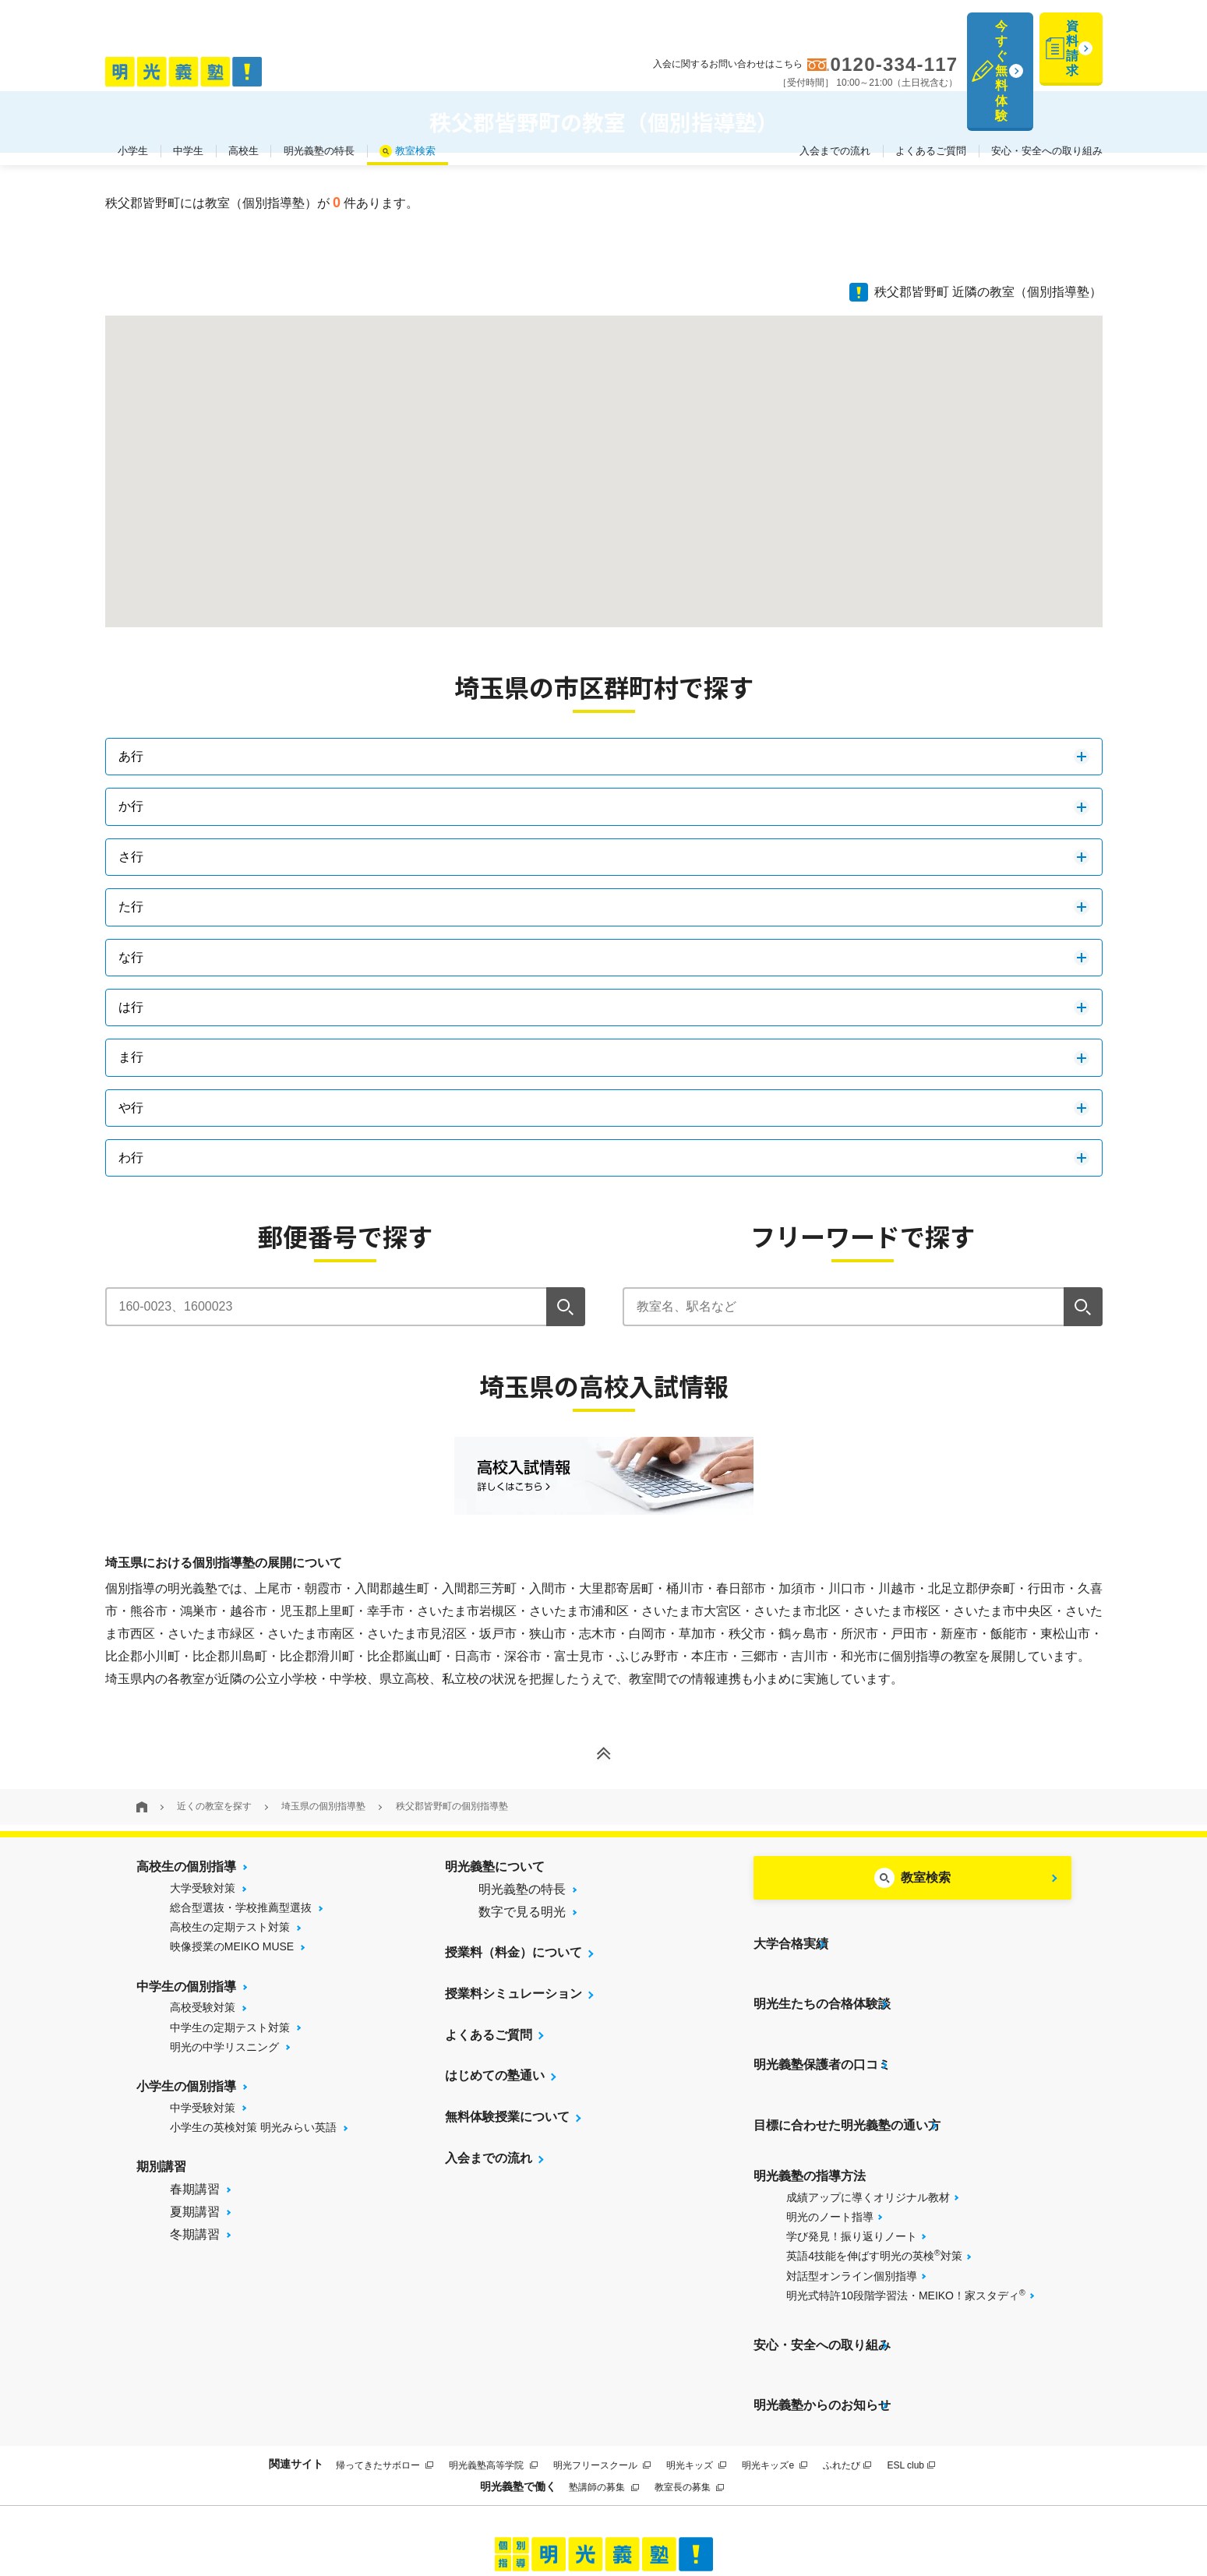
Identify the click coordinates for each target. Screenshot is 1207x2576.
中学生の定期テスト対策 (230, 2027)
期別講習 (161, 2166)
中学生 (188, 77)
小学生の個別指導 (186, 2086)
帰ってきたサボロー (384, 2348)
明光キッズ (696, 2348)
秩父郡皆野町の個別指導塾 (452, 1806)
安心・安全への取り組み (1047, 77)
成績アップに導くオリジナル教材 (868, 2119)
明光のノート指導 (829, 2139)
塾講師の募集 (603, 2371)
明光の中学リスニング (224, 2047)
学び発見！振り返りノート (851, 2158)
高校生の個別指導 (186, 1866)
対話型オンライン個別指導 (851, 2198)
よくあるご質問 (930, 77)
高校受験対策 (202, 2007)
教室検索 (415, 77)
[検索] (565, 1306)
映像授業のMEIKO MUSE (232, 1946)
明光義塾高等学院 (493, 2348)
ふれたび (847, 2348)
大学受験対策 (202, 1888)
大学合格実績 (790, 1933)
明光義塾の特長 (319, 77)
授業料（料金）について (513, 1952)
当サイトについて (395, 2507)
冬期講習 (195, 2234)
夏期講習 (195, 2211)
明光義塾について (495, 1866)
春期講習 (195, 2189)
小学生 (133, 77)
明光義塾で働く (518, 2369)
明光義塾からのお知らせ (822, 2298)
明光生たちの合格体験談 (822, 1974)
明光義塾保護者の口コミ (822, 2016)
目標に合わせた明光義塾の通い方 (847, 2056)
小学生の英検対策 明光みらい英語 (253, 2127)
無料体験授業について (507, 2117)
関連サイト (296, 2347)
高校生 (243, 77)
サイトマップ (486, 2507)
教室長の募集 (689, 2371)
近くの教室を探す (214, 1806)
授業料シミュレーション (513, 1993)
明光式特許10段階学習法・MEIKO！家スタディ (905, 2217)
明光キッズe (774, 2348)
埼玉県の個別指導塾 (323, 1806)
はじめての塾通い (495, 2076)
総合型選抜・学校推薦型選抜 (241, 1907)
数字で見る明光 (522, 1911)
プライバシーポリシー (586, 2507)
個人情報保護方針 (811, 2507)
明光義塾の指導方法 (809, 2098)
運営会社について (702, 2507)
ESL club (911, 2348)
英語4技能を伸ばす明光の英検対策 (874, 2177)
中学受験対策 (202, 2107)
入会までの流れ (834, 77)
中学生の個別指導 (186, 1986)
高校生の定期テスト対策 (230, 1927)
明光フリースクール (602, 2348)
